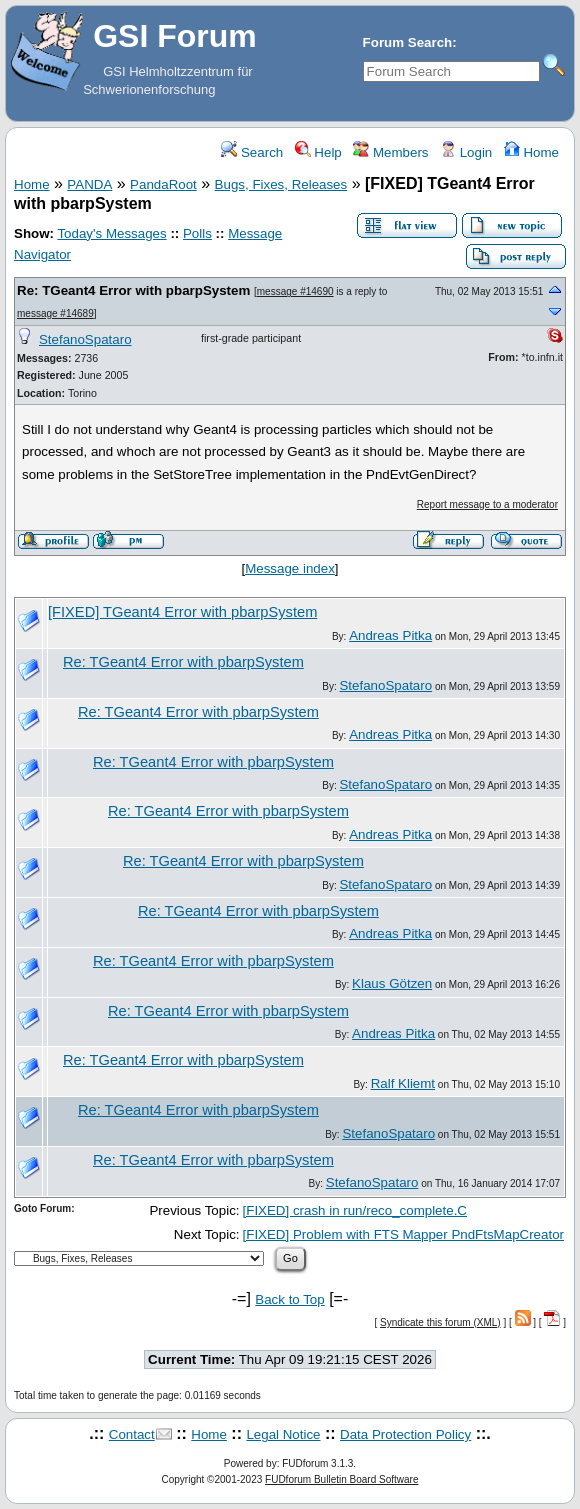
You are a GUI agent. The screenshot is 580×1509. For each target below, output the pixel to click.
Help (318, 152)
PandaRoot (163, 184)
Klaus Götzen (392, 983)
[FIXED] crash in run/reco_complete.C (355, 1210)
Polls (197, 233)
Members (390, 152)
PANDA (89, 184)
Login (466, 152)
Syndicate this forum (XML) (440, 1322)
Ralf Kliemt (403, 1083)
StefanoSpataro (85, 339)
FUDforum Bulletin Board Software (341, 1479)
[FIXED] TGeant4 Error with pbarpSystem (182, 612)
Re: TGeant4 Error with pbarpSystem (133, 290)
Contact (132, 1434)
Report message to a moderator (487, 504)
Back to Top (289, 1299)
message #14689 (55, 313)
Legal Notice (283, 1434)
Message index (290, 568)
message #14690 (295, 291)
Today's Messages (111, 233)
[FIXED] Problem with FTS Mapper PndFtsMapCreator (403, 1234)
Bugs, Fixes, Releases (281, 184)
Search (252, 152)
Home (531, 152)
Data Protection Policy (405, 1434)
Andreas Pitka (390, 635)
